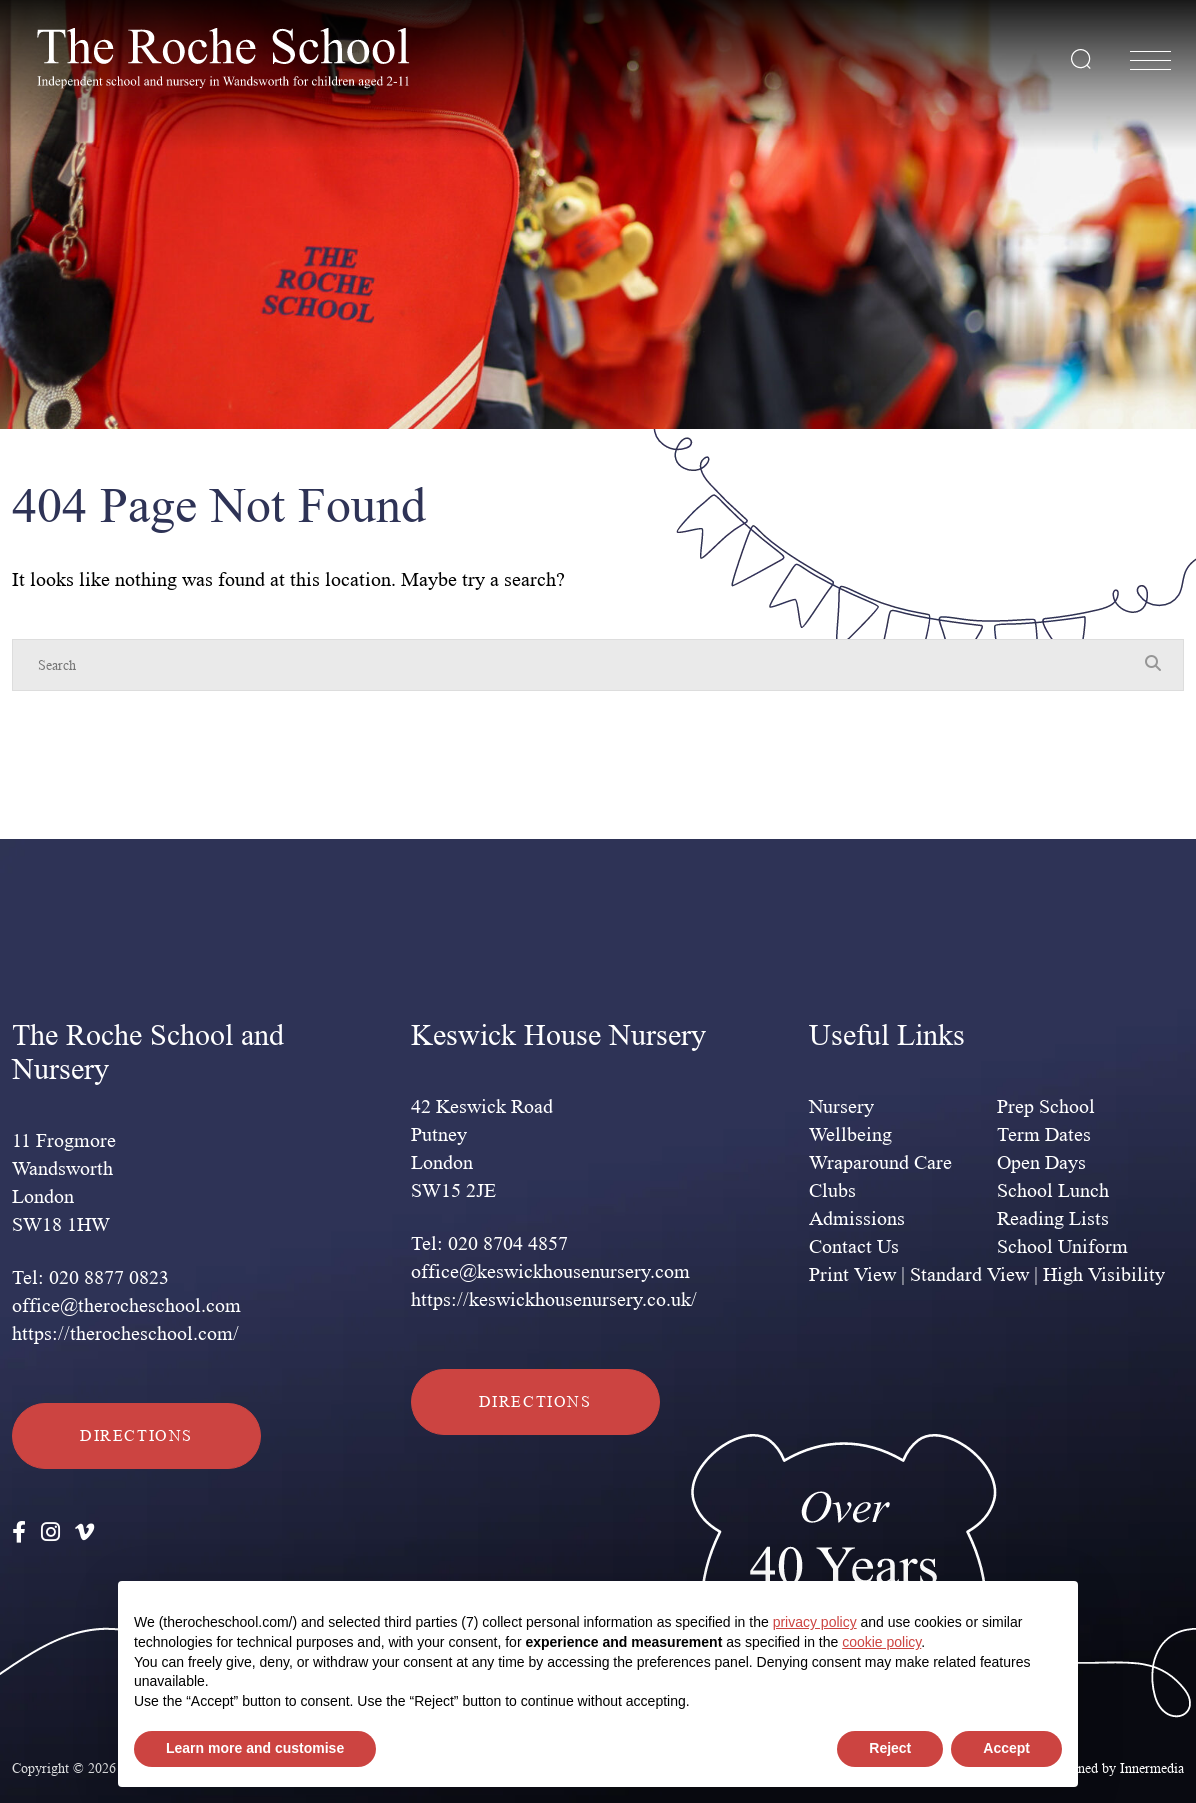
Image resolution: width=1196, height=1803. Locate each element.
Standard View (969, 1275)
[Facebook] (19, 1532)
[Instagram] (50, 1532)
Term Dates (1044, 1135)
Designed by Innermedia (1115, 1768)
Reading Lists (1053, 1219)
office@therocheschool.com (126, 1306)
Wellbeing (850, 1135)
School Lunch (1053, 1191)
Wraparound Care (880, 1163)
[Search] (578, 665)
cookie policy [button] (881, 1642)
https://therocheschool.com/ (125, 1334)
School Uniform (1062, 1247)
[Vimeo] (84, 1532)
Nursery (841, 1107)
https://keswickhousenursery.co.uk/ (554, 1300)
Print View (852, 1275)
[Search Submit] (1081, 59)
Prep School (1046, 1107)
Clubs (832, 1191)
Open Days (1041, 1163)
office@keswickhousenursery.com (550, 1272)
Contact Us (854, 1247)
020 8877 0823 (109, 1278)
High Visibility (1104, 1275)
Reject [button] (890, 1748)
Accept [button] (1006, 1748)
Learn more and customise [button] (255, 1748)
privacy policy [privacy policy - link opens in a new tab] (815, 1622)
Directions (136, 1435)
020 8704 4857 (508, 1244)
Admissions (857, 1219)
